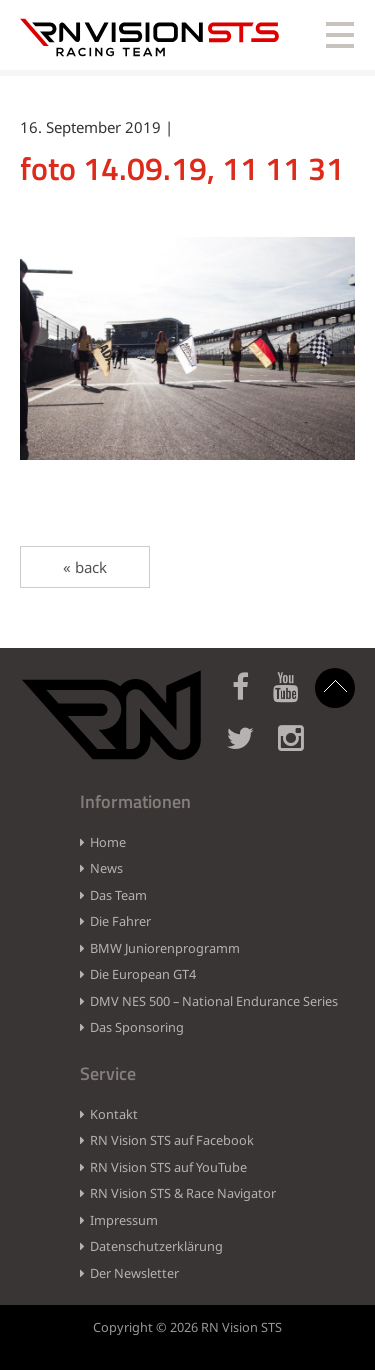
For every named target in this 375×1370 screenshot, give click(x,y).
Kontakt (114, 1114)
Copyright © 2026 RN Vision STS (187, 1327)
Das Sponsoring (137, 1027)
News (106, 868)
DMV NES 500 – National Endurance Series (214, 1001)
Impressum (124, 1220)
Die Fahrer (120, 921)
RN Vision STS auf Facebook (172, 1140)
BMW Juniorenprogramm (165, 948)
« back (85, 567)
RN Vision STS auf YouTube (168, 1167)
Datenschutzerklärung (156, 1246)
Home (108, 842)
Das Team (118, 895)
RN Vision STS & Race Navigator (183, 1193)
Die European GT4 (143, 974)
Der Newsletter (134, 1273)
